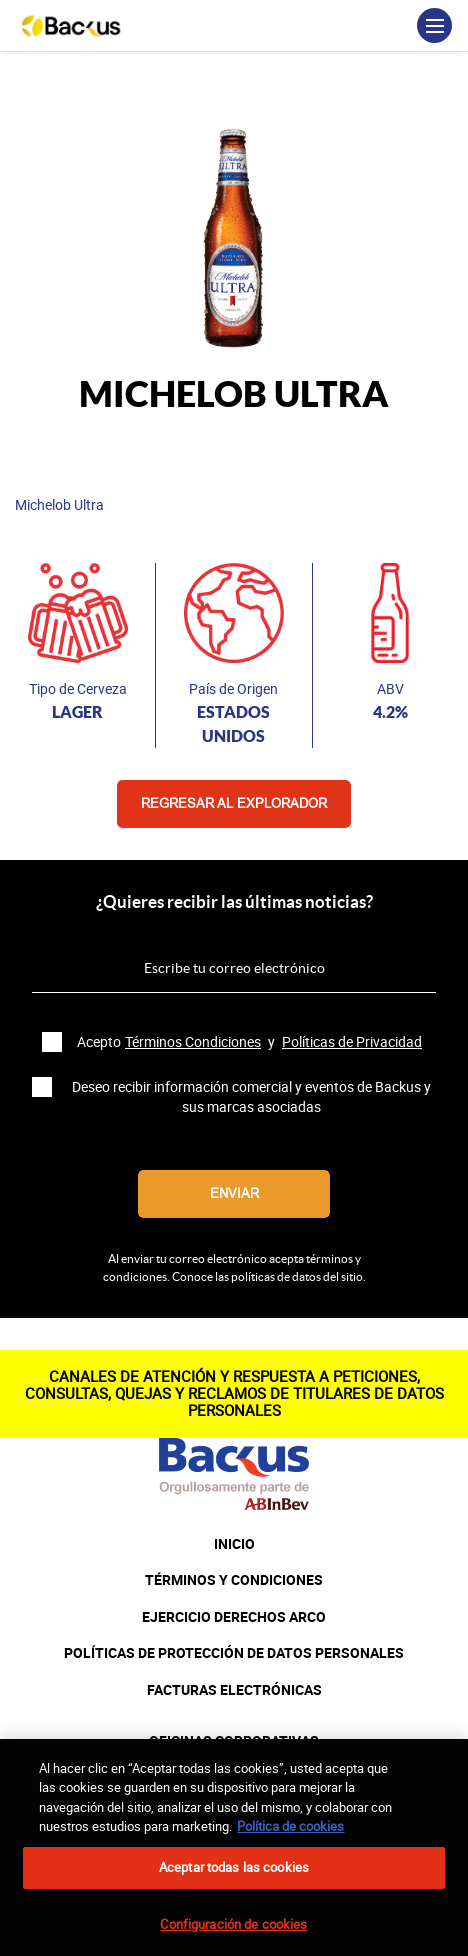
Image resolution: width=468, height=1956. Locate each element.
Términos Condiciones (193, 1042)
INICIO (234, 1544)
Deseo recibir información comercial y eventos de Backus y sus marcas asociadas (251, 1097)
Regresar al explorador (234, 803)
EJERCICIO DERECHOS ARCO (234, 1617)
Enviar (234, 1193)
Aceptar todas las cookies (234, 1877)
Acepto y (251, 1042)
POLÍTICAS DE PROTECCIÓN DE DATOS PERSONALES (234, 1653)
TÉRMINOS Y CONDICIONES (234, 1580)
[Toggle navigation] (434, 25)
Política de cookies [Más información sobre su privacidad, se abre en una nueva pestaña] (290, 1836)
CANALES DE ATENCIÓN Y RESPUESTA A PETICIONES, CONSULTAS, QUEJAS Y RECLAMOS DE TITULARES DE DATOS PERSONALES (234, 1393)
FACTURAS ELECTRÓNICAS (234, 1690)
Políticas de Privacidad (352, 1042)
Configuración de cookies (233, 1934)
